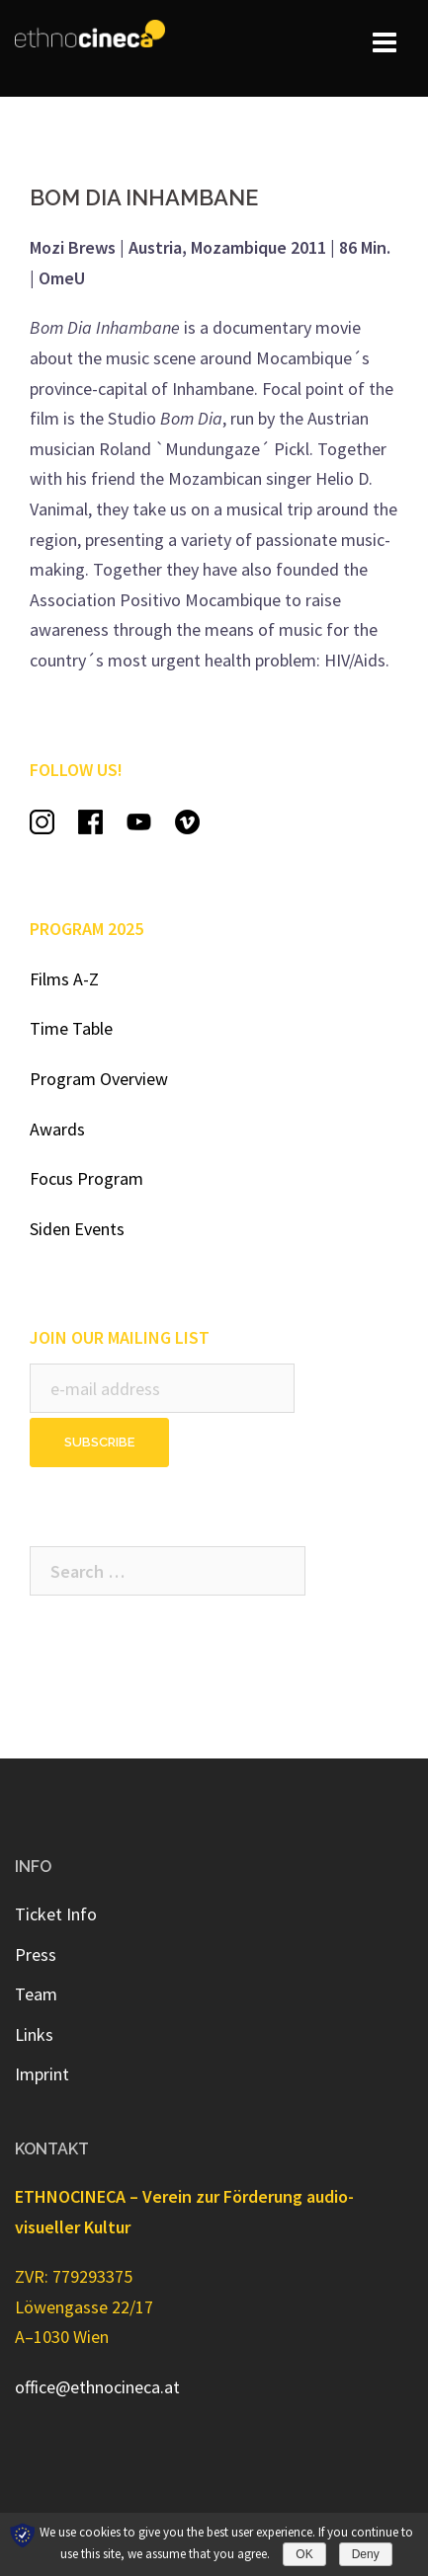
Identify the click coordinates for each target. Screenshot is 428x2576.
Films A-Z (64, 979)
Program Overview (99, 1078)
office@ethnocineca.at (97, 2387)
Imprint (42, 2074)
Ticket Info (56, 1914)
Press (35, 1954)
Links (34, 2034)
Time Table (71, 1028)
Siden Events (77, 1228)
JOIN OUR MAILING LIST (120, 1337)
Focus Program (86, 1178)
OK (304, 2554)
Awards (57, 1129)
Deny (366, 2554)
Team (36, 1994)
